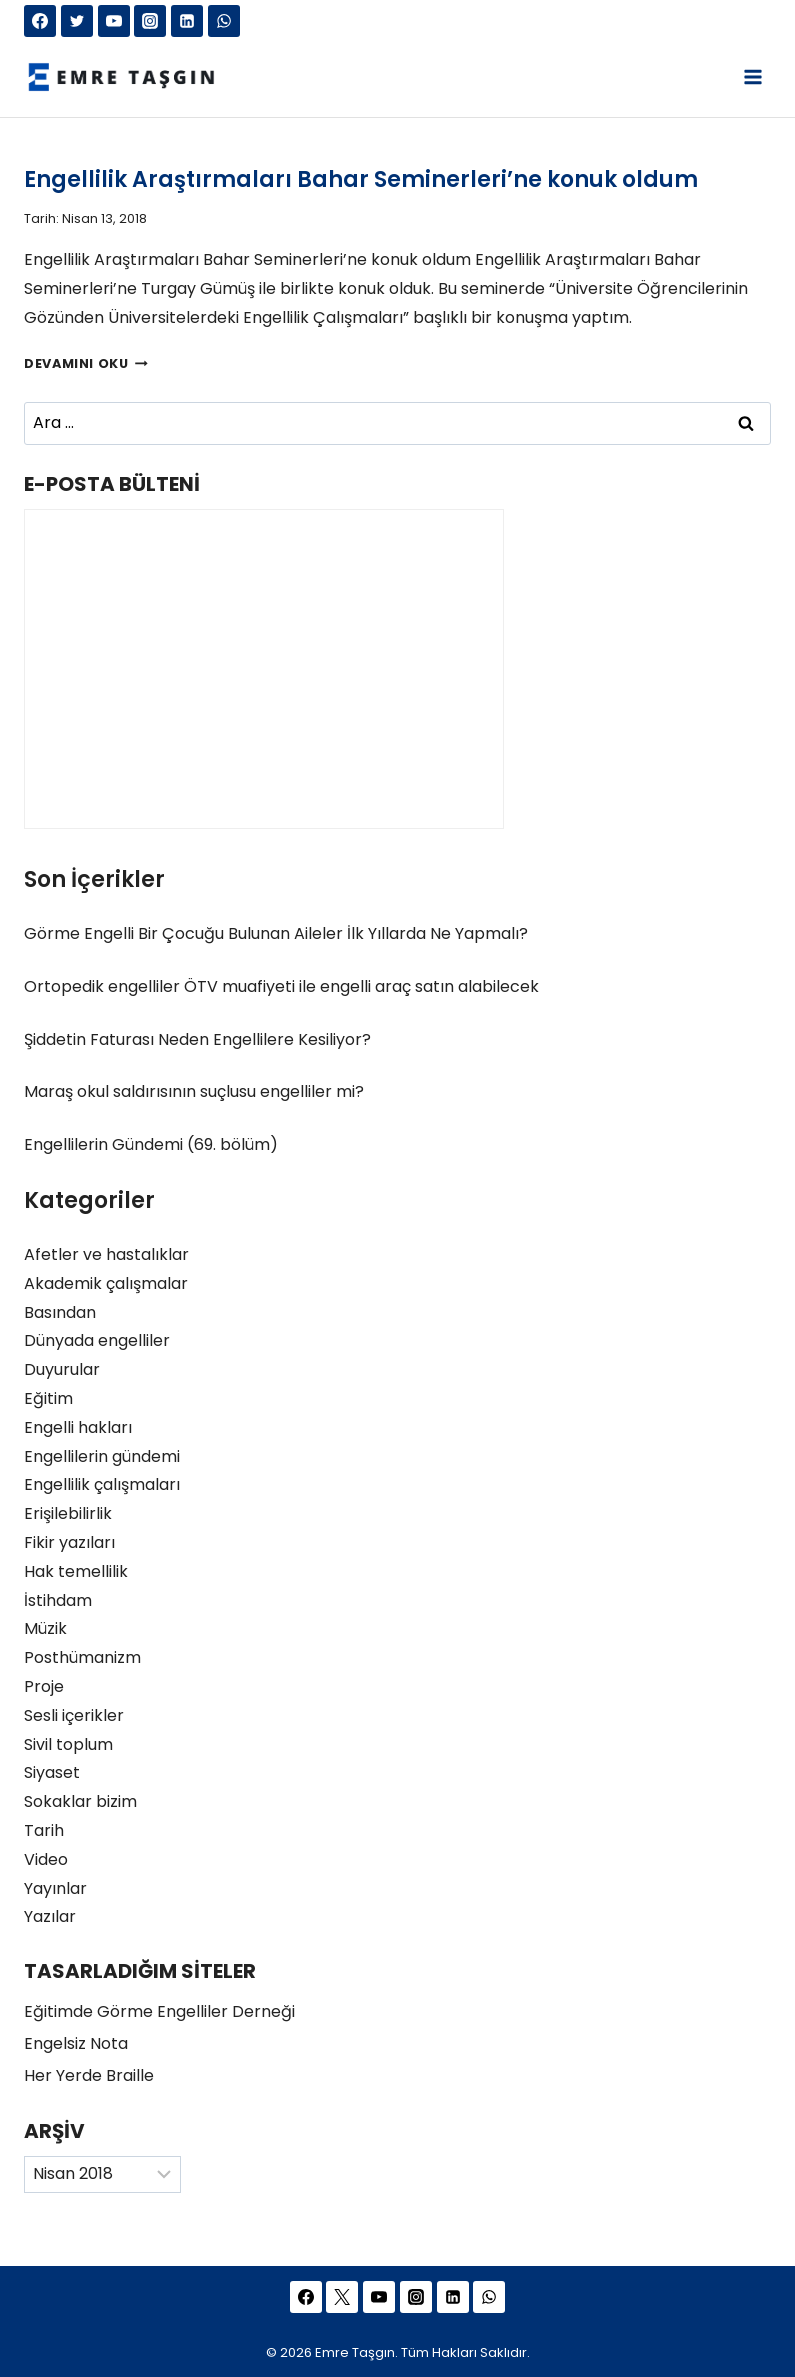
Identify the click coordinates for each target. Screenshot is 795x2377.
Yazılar (50, 1916)
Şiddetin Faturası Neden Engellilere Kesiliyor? (197, 1039)
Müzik (45, 1628)
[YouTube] (114, 21)
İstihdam (58, 1600)
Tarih (44, 1830)
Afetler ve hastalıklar (106, 1254)
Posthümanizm (82, 1657)
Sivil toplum (68, 1744)
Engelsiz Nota (76, 2043)
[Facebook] (40, 21)
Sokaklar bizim (80, 1801)
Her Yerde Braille (89, 2075)
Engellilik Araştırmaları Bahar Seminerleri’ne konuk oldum (361, 179)
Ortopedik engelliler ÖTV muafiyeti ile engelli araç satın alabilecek (281, 986)
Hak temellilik (76, 1571)
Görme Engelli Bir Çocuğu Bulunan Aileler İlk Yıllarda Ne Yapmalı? (276, 933)
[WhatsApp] (224, 21)
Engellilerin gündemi (102, 1456)
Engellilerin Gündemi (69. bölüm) (151, 1144)
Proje (44, 1686)
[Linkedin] (187, 21)
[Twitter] (77, 21)
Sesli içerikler (74, 1715)
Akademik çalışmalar (106, 1283)
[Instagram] (150, 21)
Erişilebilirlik (68, 1513)
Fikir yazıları (69, 1542)
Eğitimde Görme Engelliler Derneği (159, 2011)
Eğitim (48, 1398)
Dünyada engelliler (97, 1340)
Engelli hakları (78, 1427)
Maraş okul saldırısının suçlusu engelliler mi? (194, 1091)
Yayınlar (55, 1888)
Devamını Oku (86, 363)
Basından (60, 1312)
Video (46, 1859)
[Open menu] (752, 76)
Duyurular (62, 1369)
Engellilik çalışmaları (102, 1484)
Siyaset (52, 1772)
